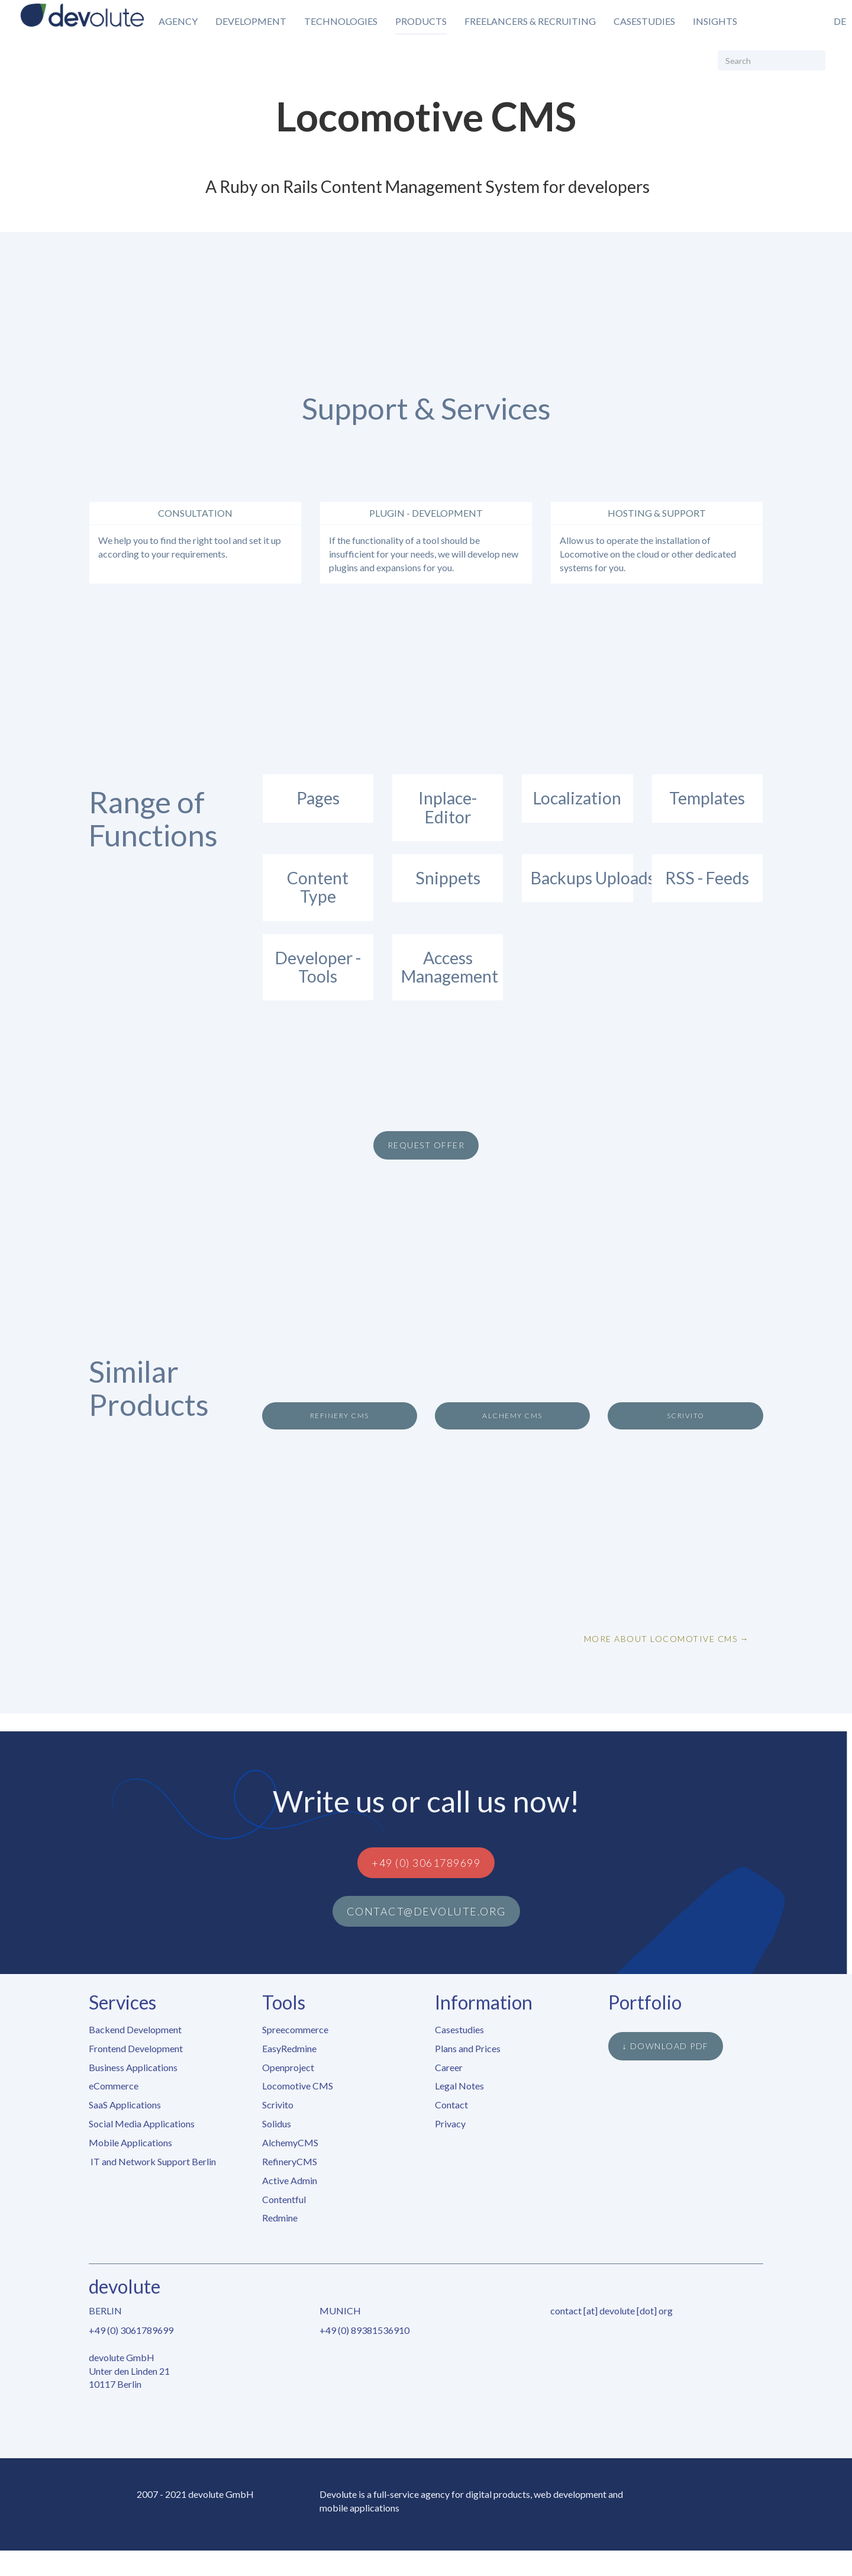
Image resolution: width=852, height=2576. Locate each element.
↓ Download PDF (665, 2046)
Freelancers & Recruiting (530, 21)
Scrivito (686, 1415)
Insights (715, 21)
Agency (178, 21)
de (840, 21)
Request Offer (426, 1145)
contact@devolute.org (426, 1911)
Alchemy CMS (512, 1415)
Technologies (340, 21)
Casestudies (644, 21)
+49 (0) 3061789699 (426, 1862)
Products (421, 21)
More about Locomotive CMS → (667, 1639)
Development (250, 21)
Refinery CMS (339, 1415)
